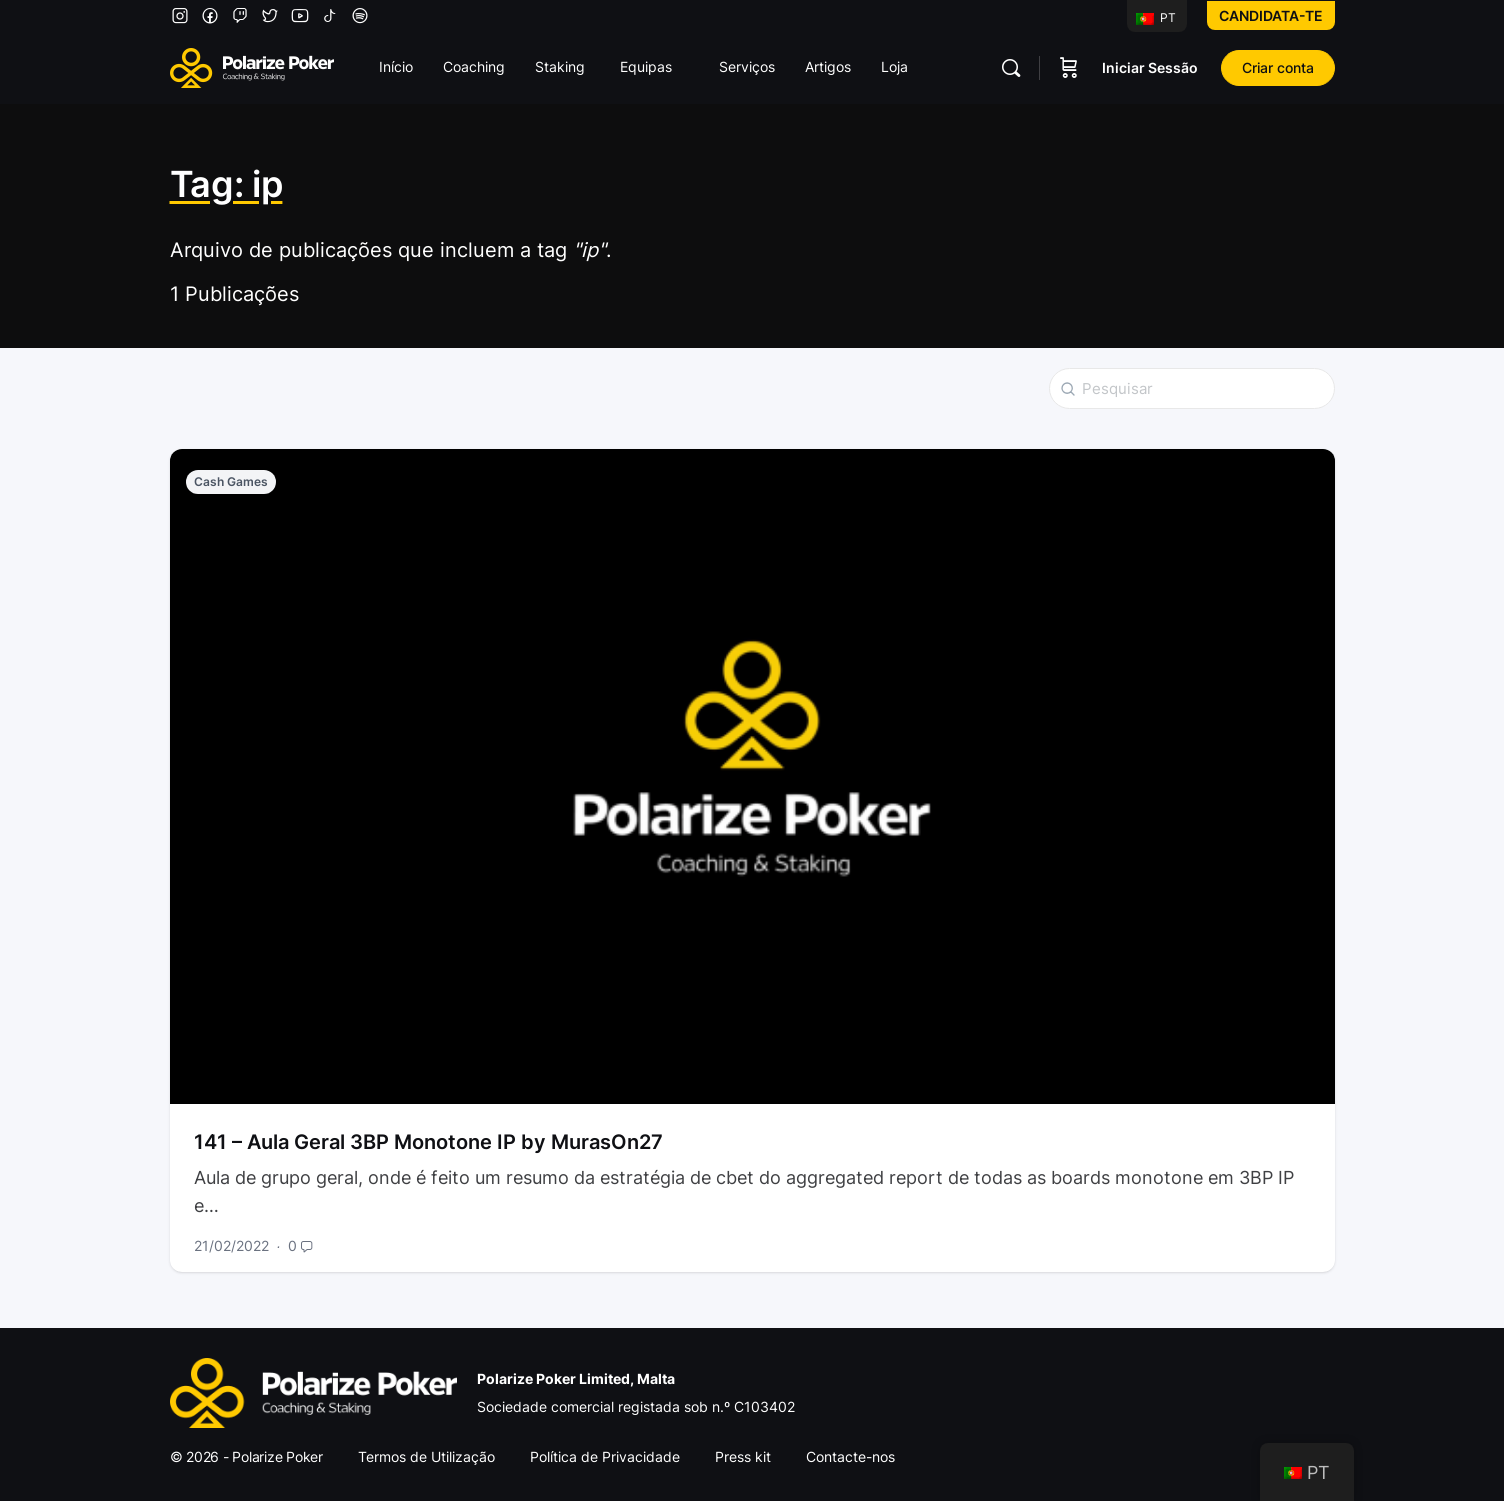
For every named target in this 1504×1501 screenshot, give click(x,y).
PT (1156, 17)
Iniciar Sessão (1150, 67)
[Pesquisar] (1011, 68)
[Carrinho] (1069, 68)
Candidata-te (1271, 15)
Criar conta (1278, 67)
